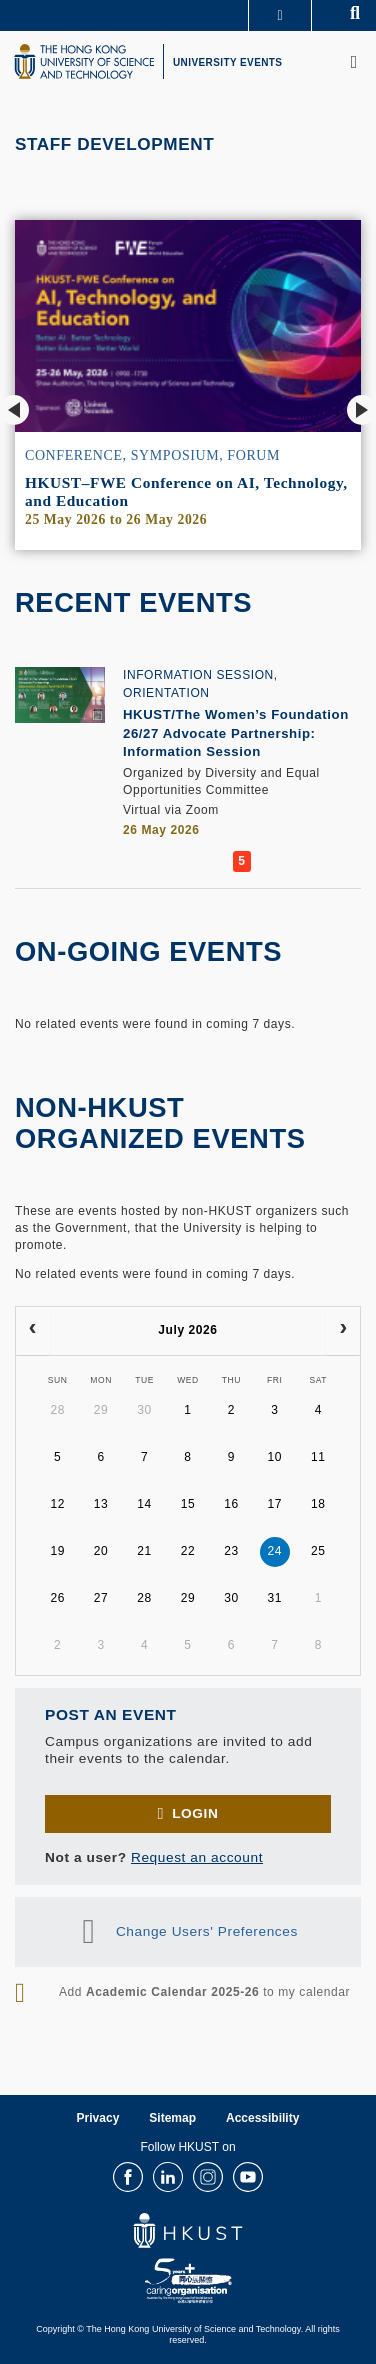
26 (57, 1598)
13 (101, 1504)
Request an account (197, 1857)
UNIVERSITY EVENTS (227, 62)
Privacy (98, 2118)
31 (275, 1598)
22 (188, 1551)
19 (57, 1551)
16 (231, 1504)
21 (144, 1551)
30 (144, 1410)
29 (101, 1410)
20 (101, 1551)
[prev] (33, 1331)
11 (318, 1457)
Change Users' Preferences (207, 1930)
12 (57, 1504)
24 (275, 1551)
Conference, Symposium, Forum (152, 455)
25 (318, 1551)
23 (231, 1551)
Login (195, 1813)
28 (57, 1410)
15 (188, 1504)
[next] (343, 1331)
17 (275, 1504)
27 (101, 1598)
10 (275, 1457)
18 (318, 1504)
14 (144, 1504)
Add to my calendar (204, 1992)
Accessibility (262, 2118)
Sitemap (172, 2118)
